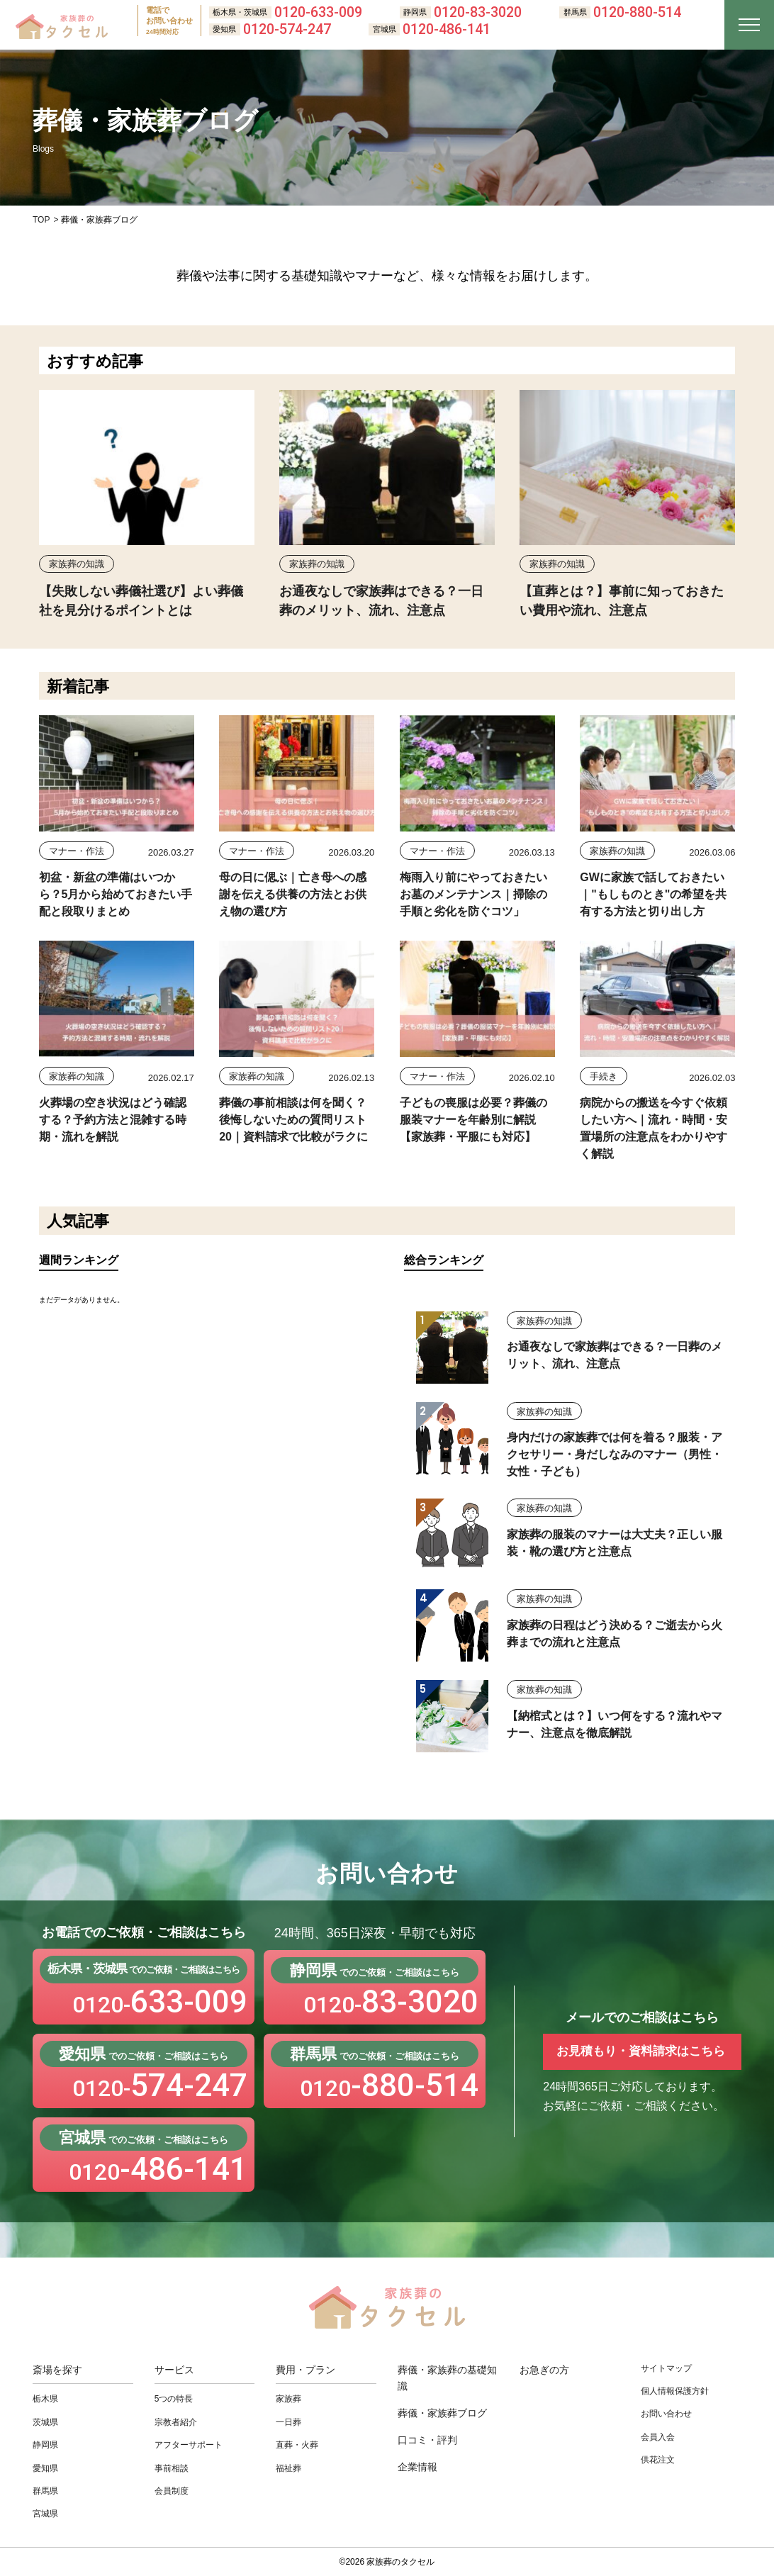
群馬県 (45, 2491)
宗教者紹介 (176, 2422)
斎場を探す (57, 2369)
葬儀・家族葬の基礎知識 (447, 2378)
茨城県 (45, 2422)
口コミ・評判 (427, 2440)
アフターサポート (189, 2445)
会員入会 (658, 2437)
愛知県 (45, 2468)
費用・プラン (305, 2369)
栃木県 (45, 2399)
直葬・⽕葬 (297, 2445)
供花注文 (658, 2460)
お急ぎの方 (544, 2369)
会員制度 (172, 2491)
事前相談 (172, 2468)
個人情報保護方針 (675, 2391)
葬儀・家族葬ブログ (442, 2413)
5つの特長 (174, 2399)
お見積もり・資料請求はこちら (640, 2051)
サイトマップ (666, 2368)
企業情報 (417, 2467)
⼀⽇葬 (288, 2422)
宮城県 (45, 2514)
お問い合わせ (666, 2414)
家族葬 (288, 2399)
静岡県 (45, 2445)
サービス (174, 2369)
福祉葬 (288, 2468)
